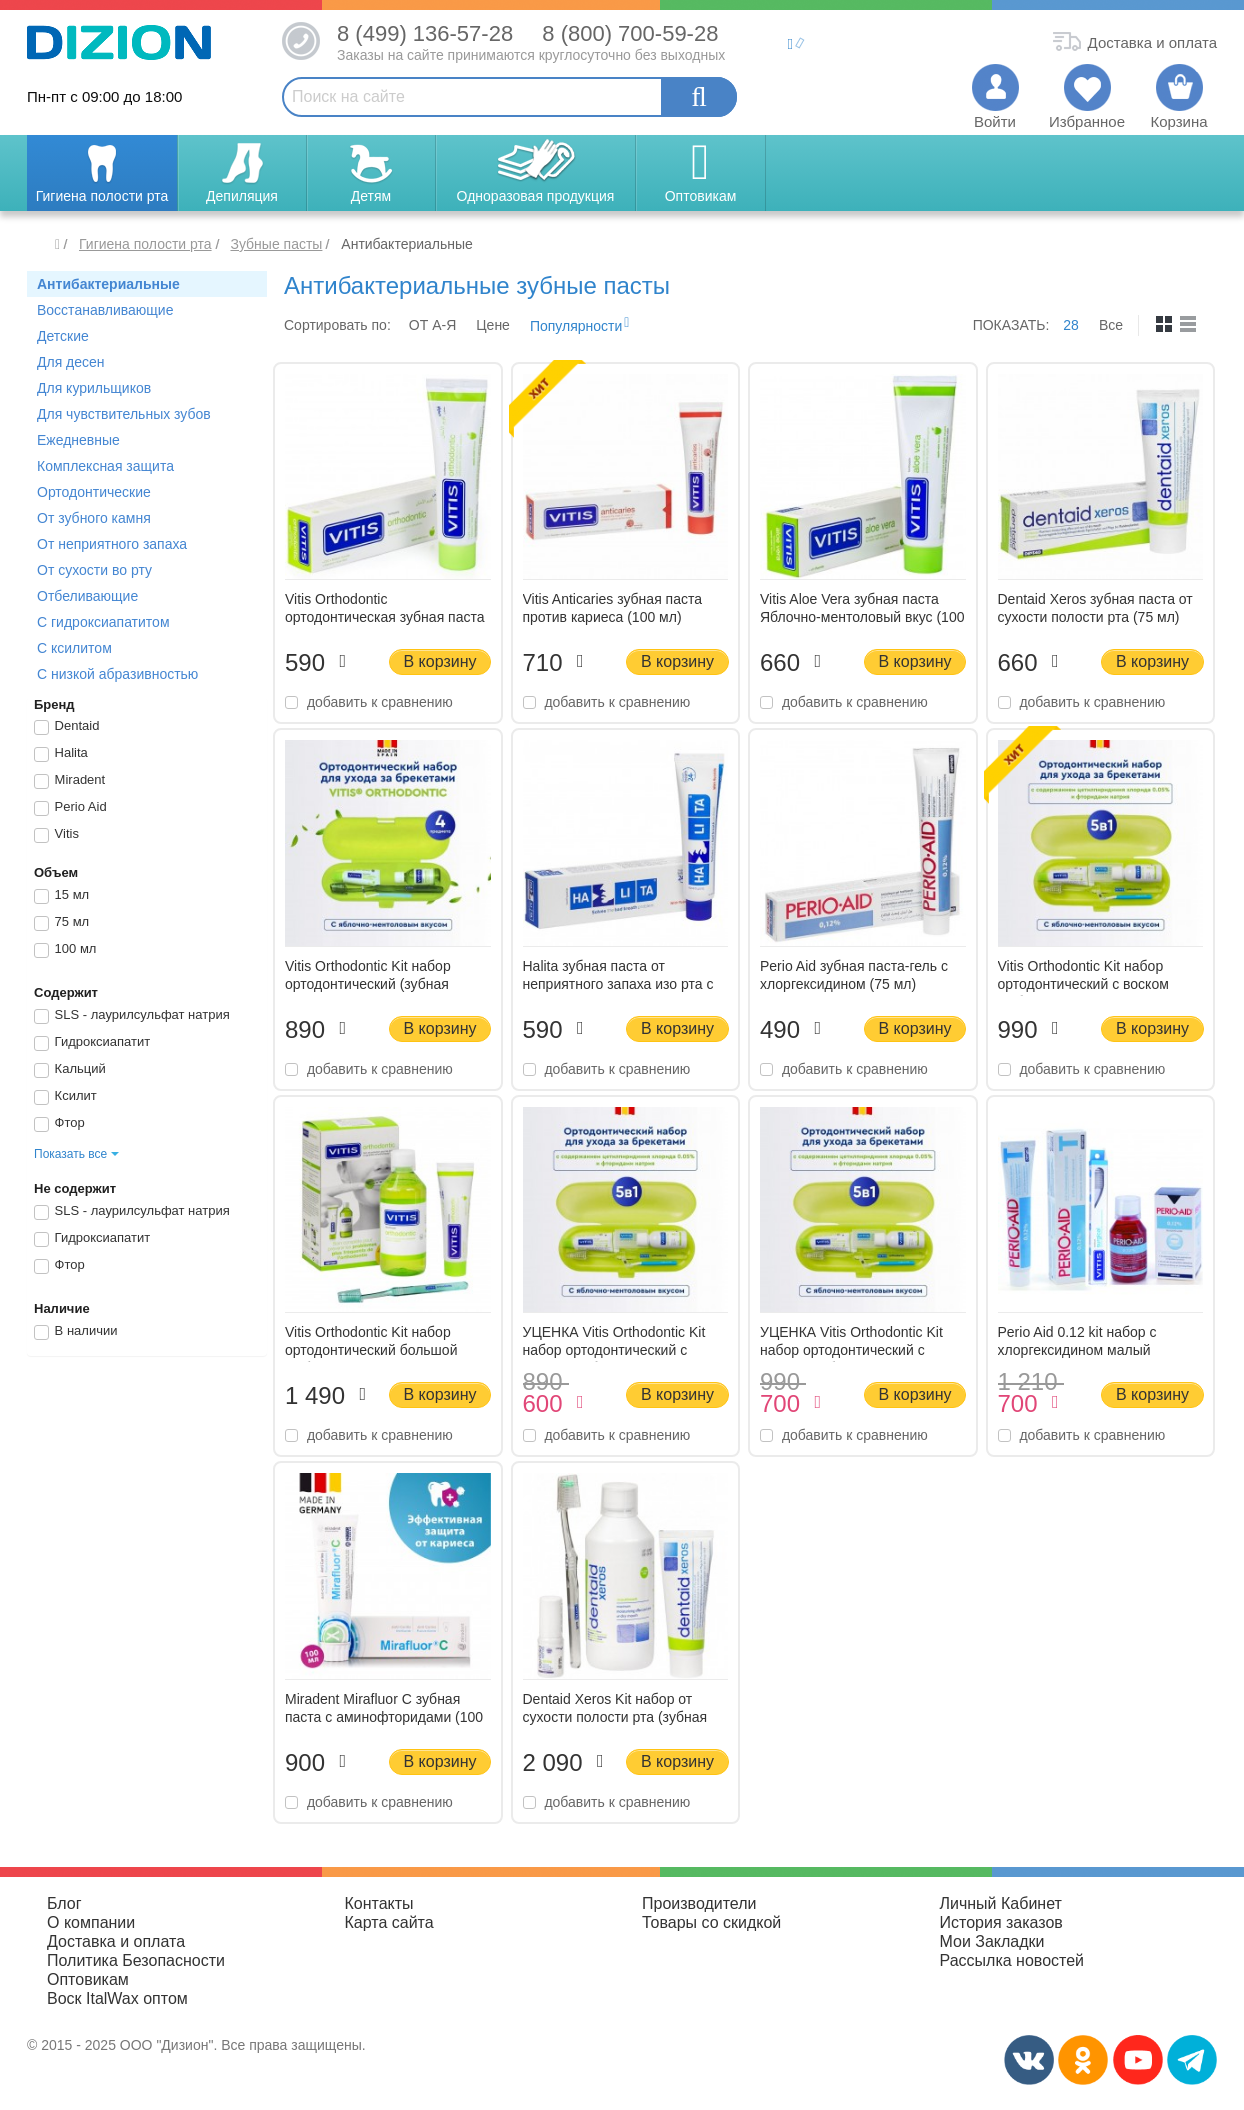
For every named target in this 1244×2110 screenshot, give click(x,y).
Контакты (379, 1903)
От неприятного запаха (112, 544)
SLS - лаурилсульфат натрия (132, 1016)
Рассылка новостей (1012, 1960)
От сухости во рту (94, 570)
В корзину (439, 661)
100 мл (65, 950)
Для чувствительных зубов (124, 414)
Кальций (70, 1070)
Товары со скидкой (711, 1922)
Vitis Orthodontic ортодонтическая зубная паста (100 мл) (385, 617)
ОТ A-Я (432, 325)
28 (1071, 325)
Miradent (69, 781)
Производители (699, 1903)
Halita (61, 754)
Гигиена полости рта (145, 244)
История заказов (1001, 1922)
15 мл (61, 896)
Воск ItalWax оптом (117, 1998)
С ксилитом (74, 648)
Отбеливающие (87, 596)
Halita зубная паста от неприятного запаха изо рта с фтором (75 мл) (618, 984)
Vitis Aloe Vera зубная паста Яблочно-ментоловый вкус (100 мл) (862, 617)
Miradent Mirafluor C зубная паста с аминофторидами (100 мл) (384, 1717)
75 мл (61, 923)
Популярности (576, 326)
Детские (63, 336)
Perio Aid (70, 808)
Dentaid (66, 727)
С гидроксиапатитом (103, 622)
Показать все (70, 1154)
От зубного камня (94, 518)
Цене (493, 325)
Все (1111, 325)
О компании (91, 1922)
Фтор (59, 1124)
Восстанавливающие (105, 310)
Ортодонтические (94, 492)
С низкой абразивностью (117, 674)
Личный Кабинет (1001, 1903)
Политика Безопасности (136, 1960)
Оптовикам (88, 1979)
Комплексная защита (105, 466)
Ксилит (65, 1097)
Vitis (56, 835)
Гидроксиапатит (92, 1043)
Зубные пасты (276, 244)
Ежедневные (78, 440)
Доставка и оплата (116, 1941)
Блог (64, 1903)
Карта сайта (389, 1922)
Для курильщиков (94, 388)
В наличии (75, 1332)
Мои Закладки (992, 1941)
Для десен (71, 362)
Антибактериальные (108, 284)
